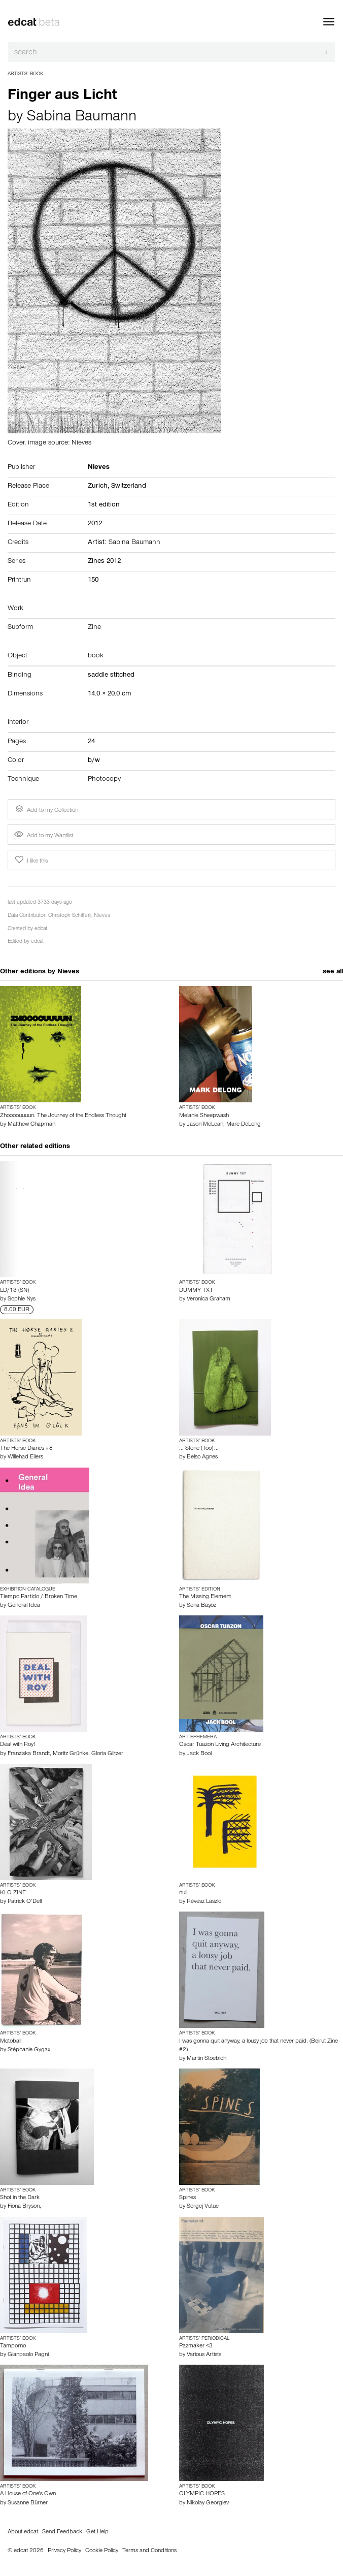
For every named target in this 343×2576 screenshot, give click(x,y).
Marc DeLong (243, 1125)
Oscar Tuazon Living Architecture (220, 1745)
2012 (95, 524)
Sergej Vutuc (203, 2207)
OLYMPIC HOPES (202, 2494)
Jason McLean (205, 1125)
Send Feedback (62, 2532)
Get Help (97, 2532)
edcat (41, 929)
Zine (94, 627)
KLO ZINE (13, 1893)
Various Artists (204, 2355)
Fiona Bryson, (24, 2207)
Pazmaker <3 (196, 2346)
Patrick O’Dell (25, 1902)
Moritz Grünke (70, 1754)
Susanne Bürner (28, 2503)
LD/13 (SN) (14, 1291)
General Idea (24, 1606)
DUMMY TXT (196, 1291)
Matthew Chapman (31, 1125)
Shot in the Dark (20, 2198)
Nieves (102, 916)
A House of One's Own (28, 2494)
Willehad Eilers (25, 1457)
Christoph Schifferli (69, 916)
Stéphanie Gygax (29, 2050)
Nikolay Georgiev (208, 2503)
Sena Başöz (201, 1606)
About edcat (23, 2532)
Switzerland (128, 486)
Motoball (10, 2042)
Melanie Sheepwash (204, 1116)
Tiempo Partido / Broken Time (38, 1597)
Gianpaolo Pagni (28, 2355)
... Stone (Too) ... (199, 1449)
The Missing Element (205, 1597)
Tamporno (13, 2346)
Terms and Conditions (149, 2551)
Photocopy (104, 779)
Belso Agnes (202, 1457)
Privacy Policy (64, 2551)
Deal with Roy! (17, 1745)
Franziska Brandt (29, 1754)
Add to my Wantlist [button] (43, 836)
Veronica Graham (208, 1299)
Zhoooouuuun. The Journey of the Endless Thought (63, 1116)
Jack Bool (199, 1754)
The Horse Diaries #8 (26, 1449)
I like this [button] (30, 860)
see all (333, 972)
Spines (187, 2198)
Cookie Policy (101, 2551)
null (183, 1893)
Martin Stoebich (206, 2059)
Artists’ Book (25, 74)
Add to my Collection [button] (45, 809)
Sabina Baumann (81, 117)
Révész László (204, 1902)
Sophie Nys (22, 1299)
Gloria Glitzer (107, 1754)
